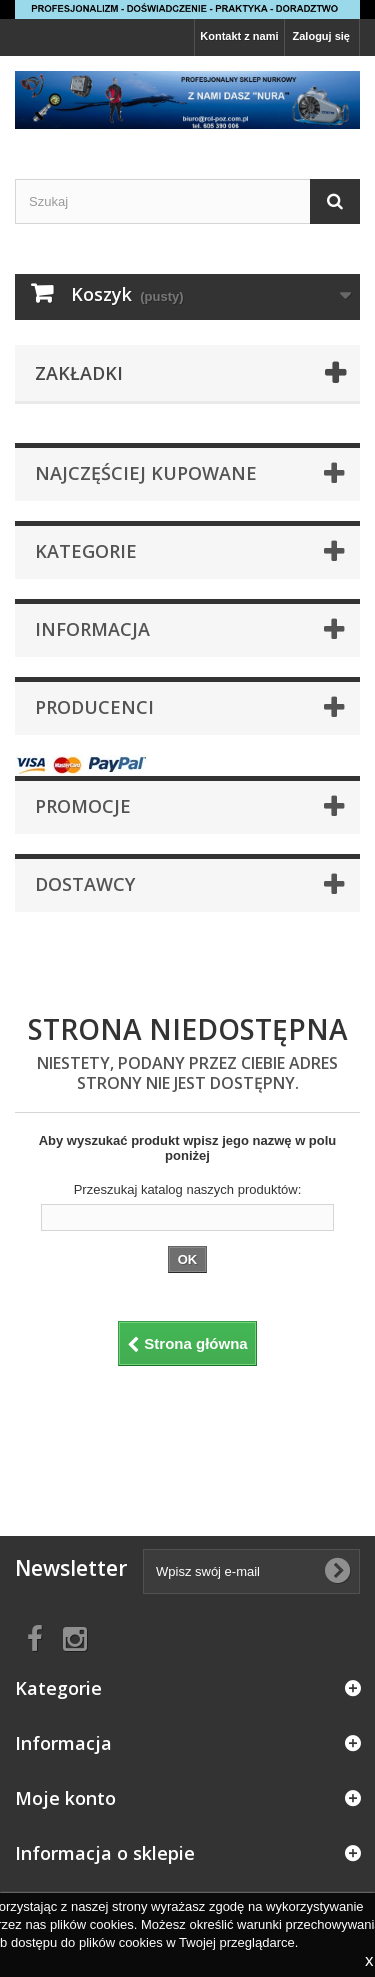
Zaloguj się (321, 36)
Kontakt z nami (239, 36)
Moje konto (65, 1798)
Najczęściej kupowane (146, 473)
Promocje (83, 806)
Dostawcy (85, 884)
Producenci (94, 707)
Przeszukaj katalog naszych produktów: (188, 1189)
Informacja (92, 629)
